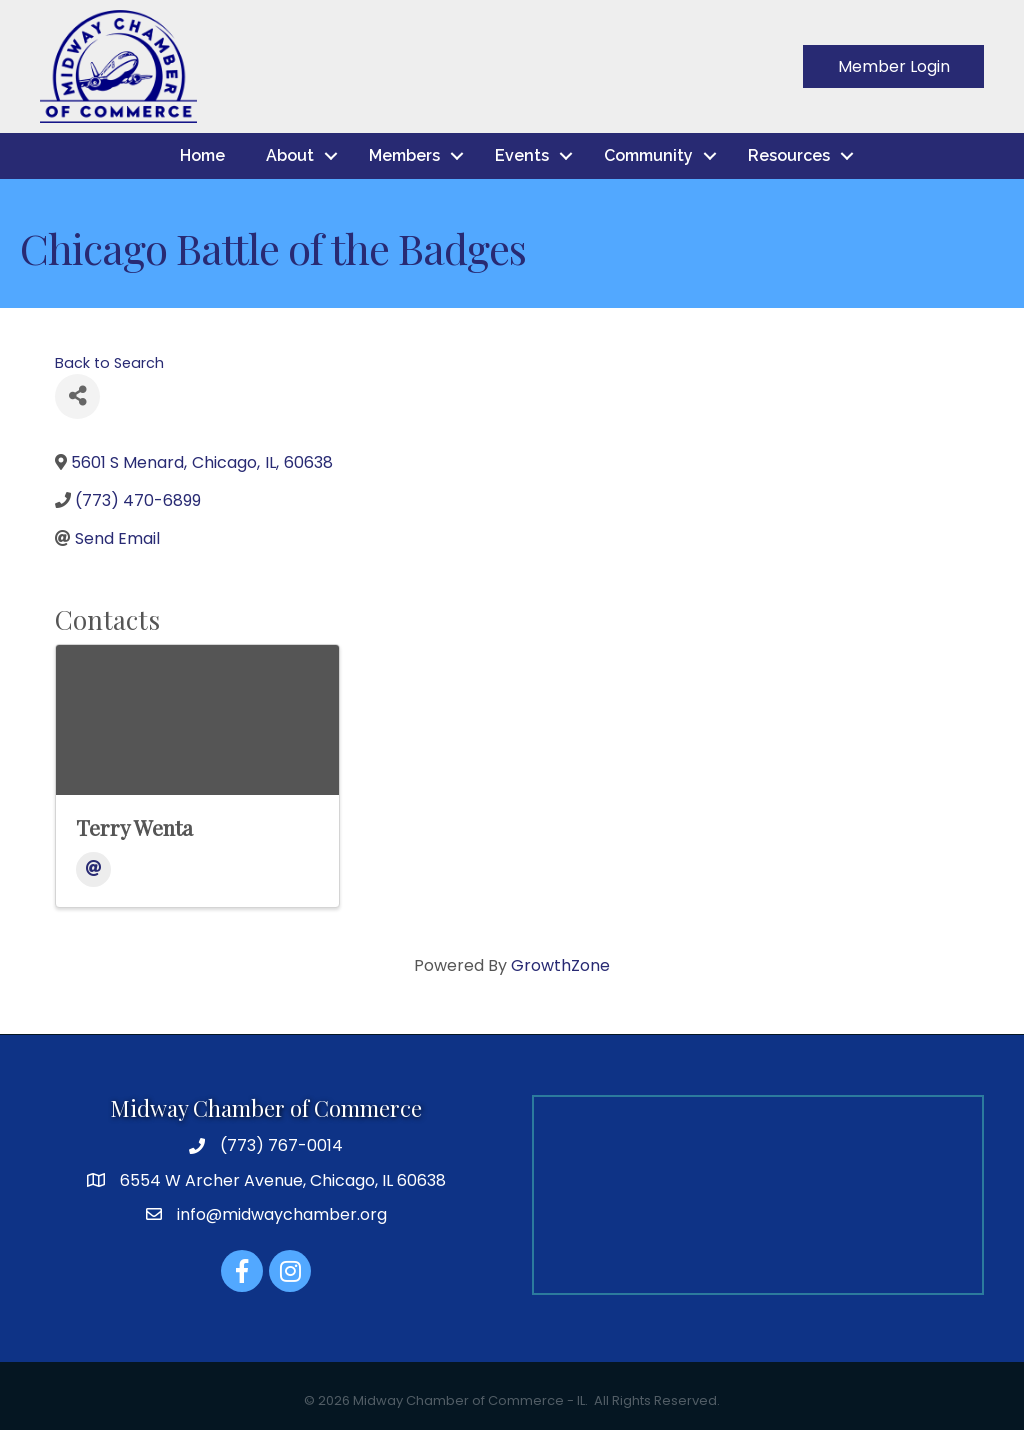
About (290, 155)
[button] (893, 66)
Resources (789, 155)
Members (404, 155)
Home (202, 155)
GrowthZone (560, 965)
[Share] (77, 396)
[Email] (93, 869)
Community (648, 155)
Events (522, 155)
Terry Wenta (134, 827)
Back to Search (109, 363)
